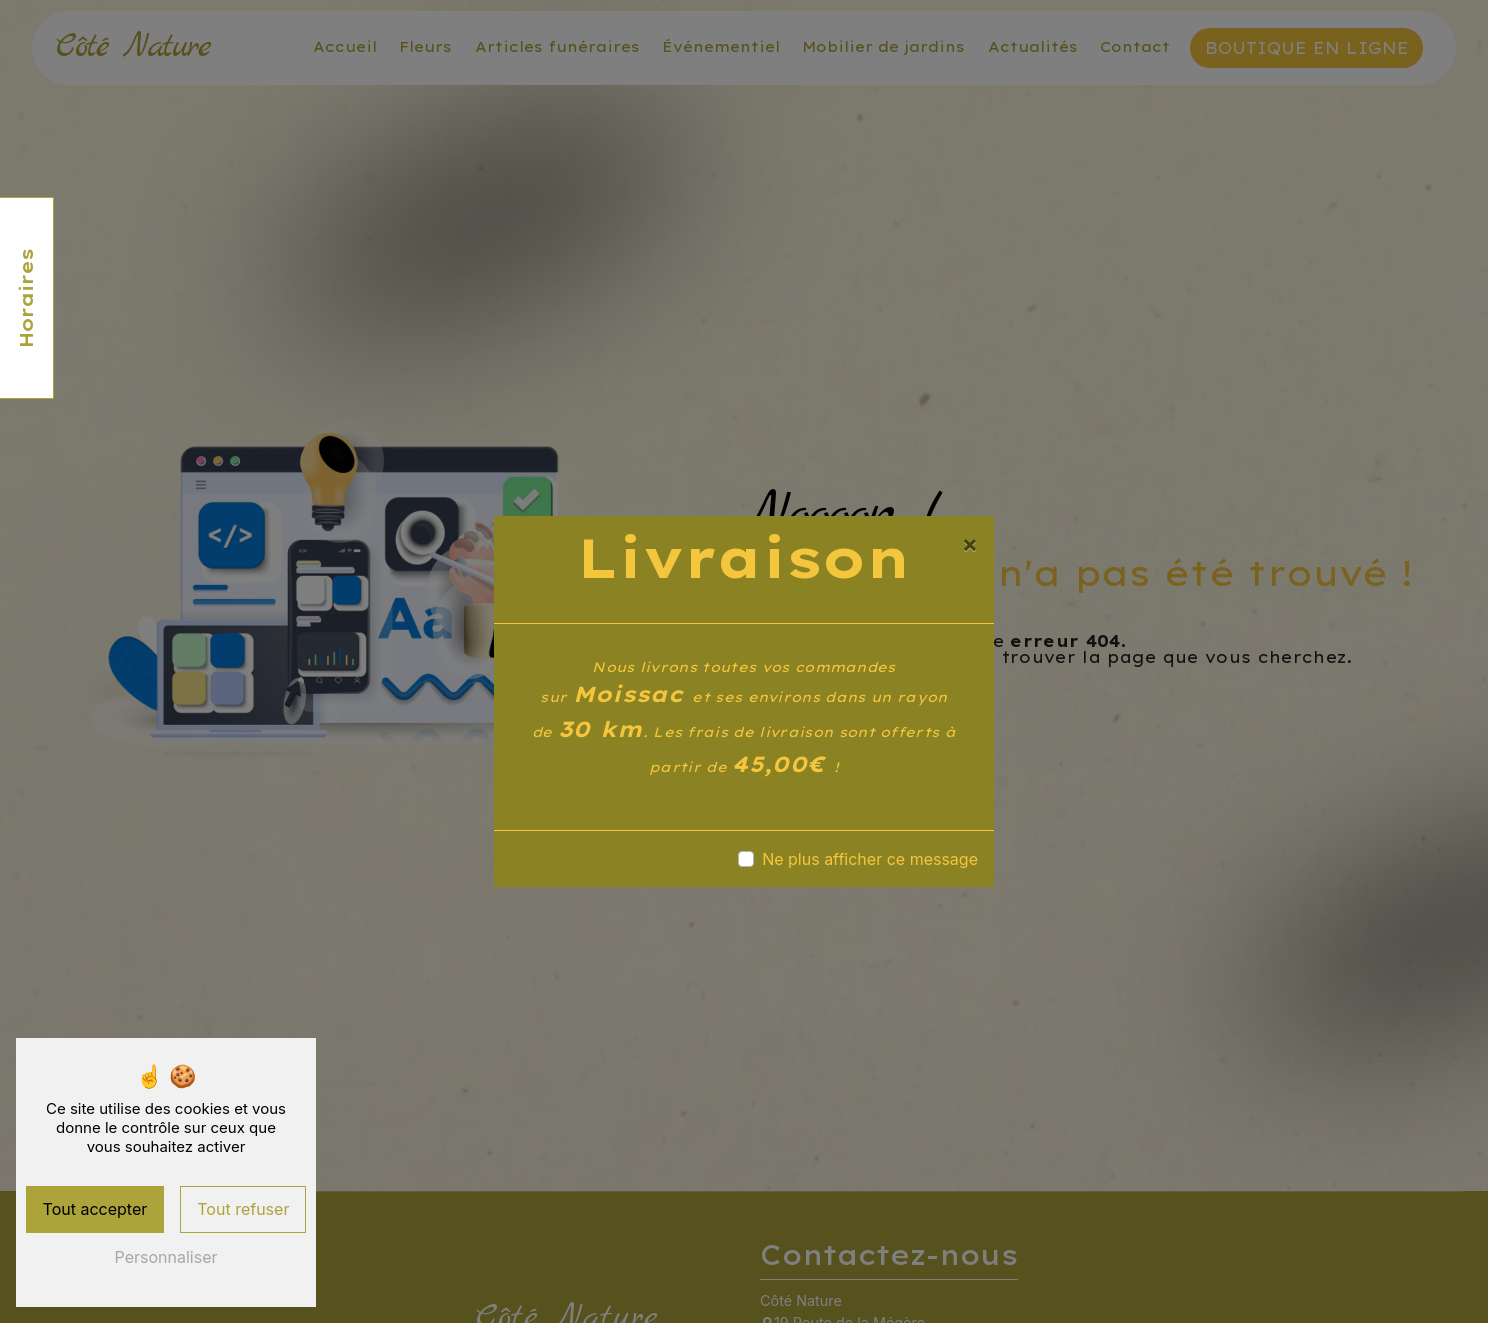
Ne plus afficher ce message (870, 859)
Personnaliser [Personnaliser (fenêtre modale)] (166, 1257)
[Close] (970, 544)
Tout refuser (243, 1209)
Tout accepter (95, 1209)
